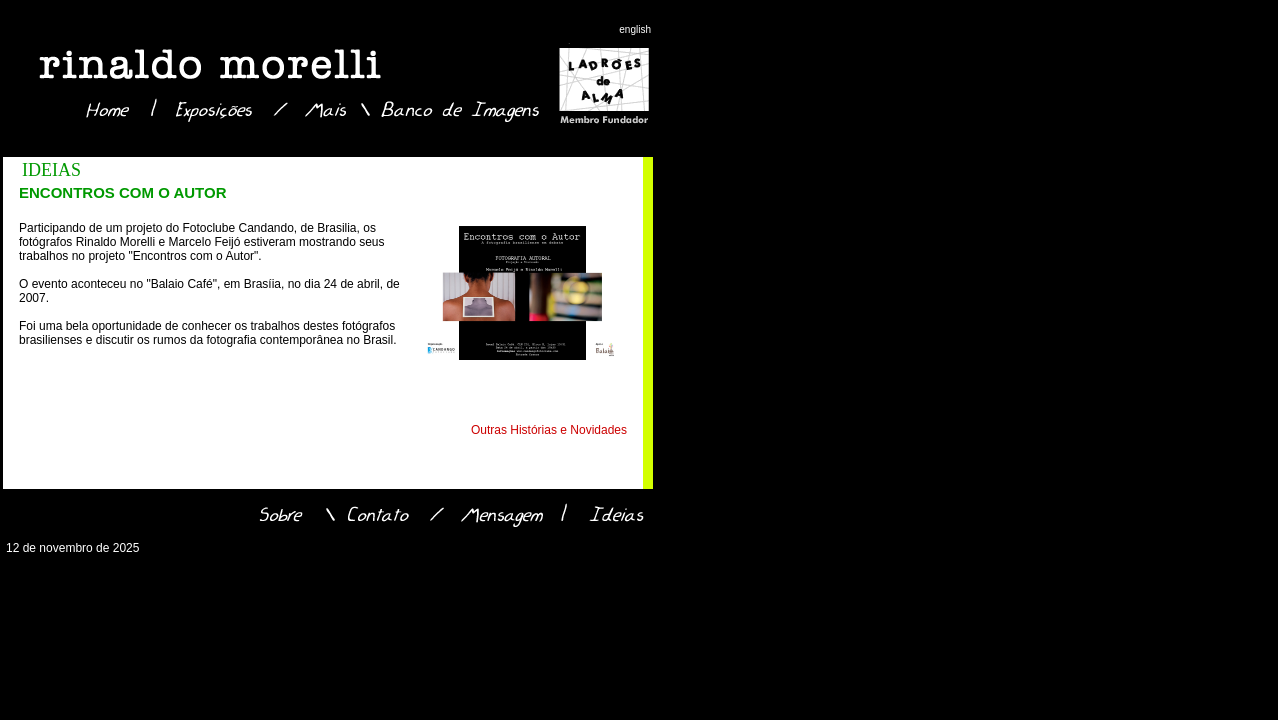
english (635, 29)
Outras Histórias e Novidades (549, 430)
